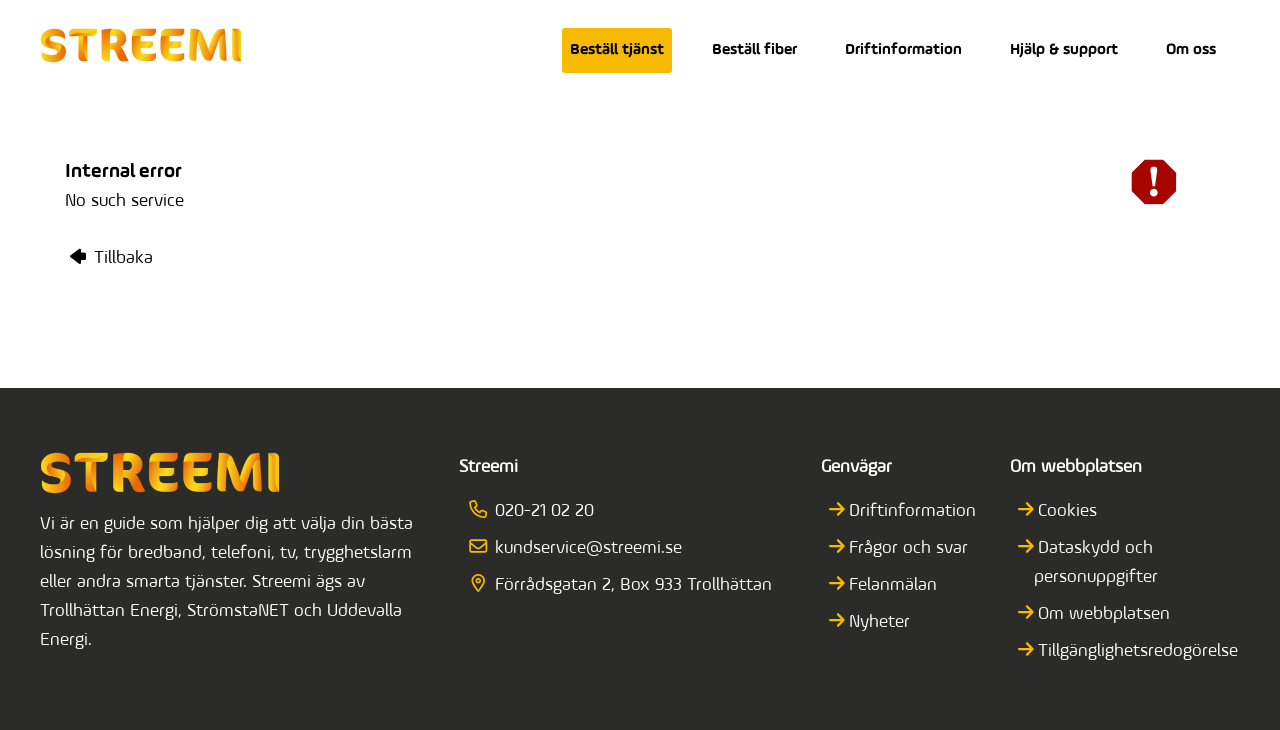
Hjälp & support (1064, 50)
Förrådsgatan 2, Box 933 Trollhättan (627, 585)
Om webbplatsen (1102, 614)
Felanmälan (891, 585)
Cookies (1066, 511)
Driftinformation (903, 50)
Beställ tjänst (617, 50)
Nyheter (878, 622)
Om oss (1191, 50)
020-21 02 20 (538, 511)
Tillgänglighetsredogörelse (1136, 651)
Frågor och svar (907, 548)
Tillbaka (111, 258)
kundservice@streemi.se (582, 548)
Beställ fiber (754, 50)
